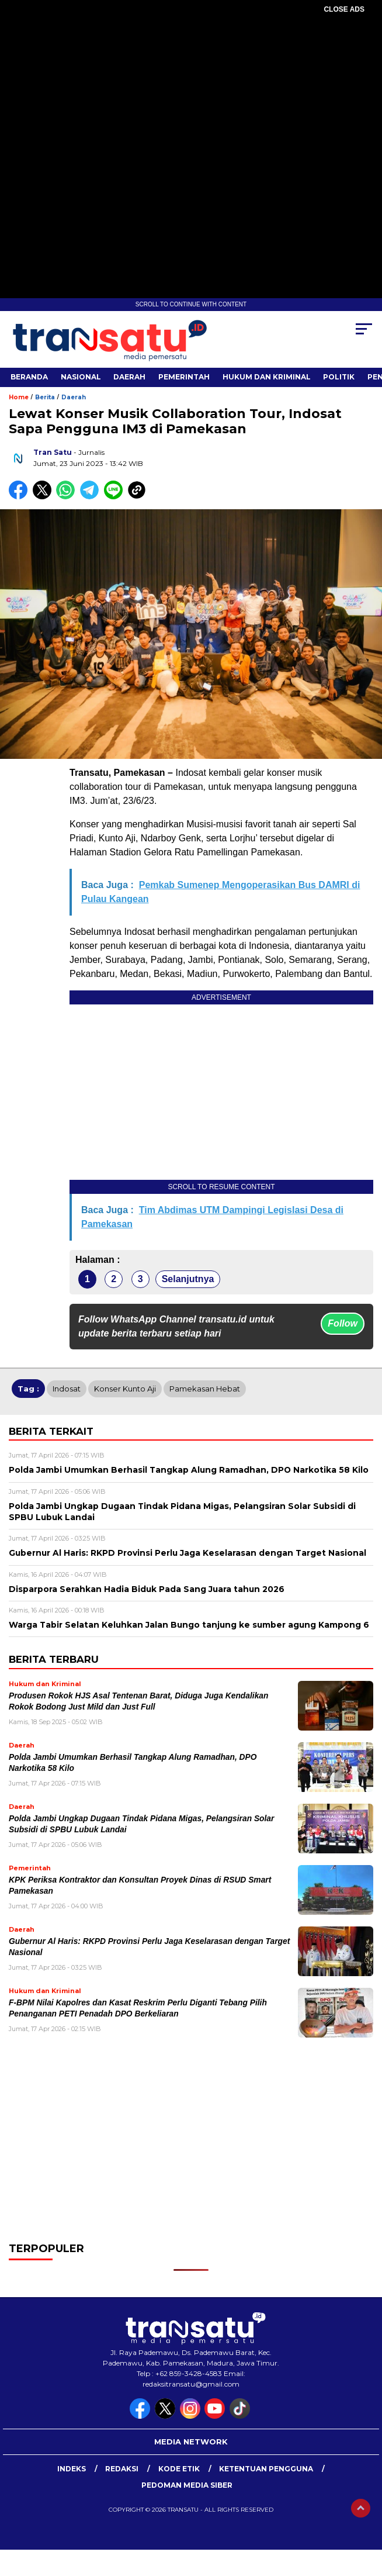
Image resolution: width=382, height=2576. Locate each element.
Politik (339, 376)
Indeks (71, 2468)
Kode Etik (179, 2468)
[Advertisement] (191, 99)
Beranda (29, 376)
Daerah (129, 376)
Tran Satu (52, 452)
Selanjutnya (188, 1279)
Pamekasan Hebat (204, 1388)
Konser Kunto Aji (125, 1388)
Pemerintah (184, 376)
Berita (45, 397)
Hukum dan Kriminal (267, 376)
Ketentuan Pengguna (266, 2468)
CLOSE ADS (344, 9)
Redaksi (121, 2468)
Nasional (81, 376)
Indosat (67, 1388)
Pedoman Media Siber (186, 2485)
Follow (342, 1323)
